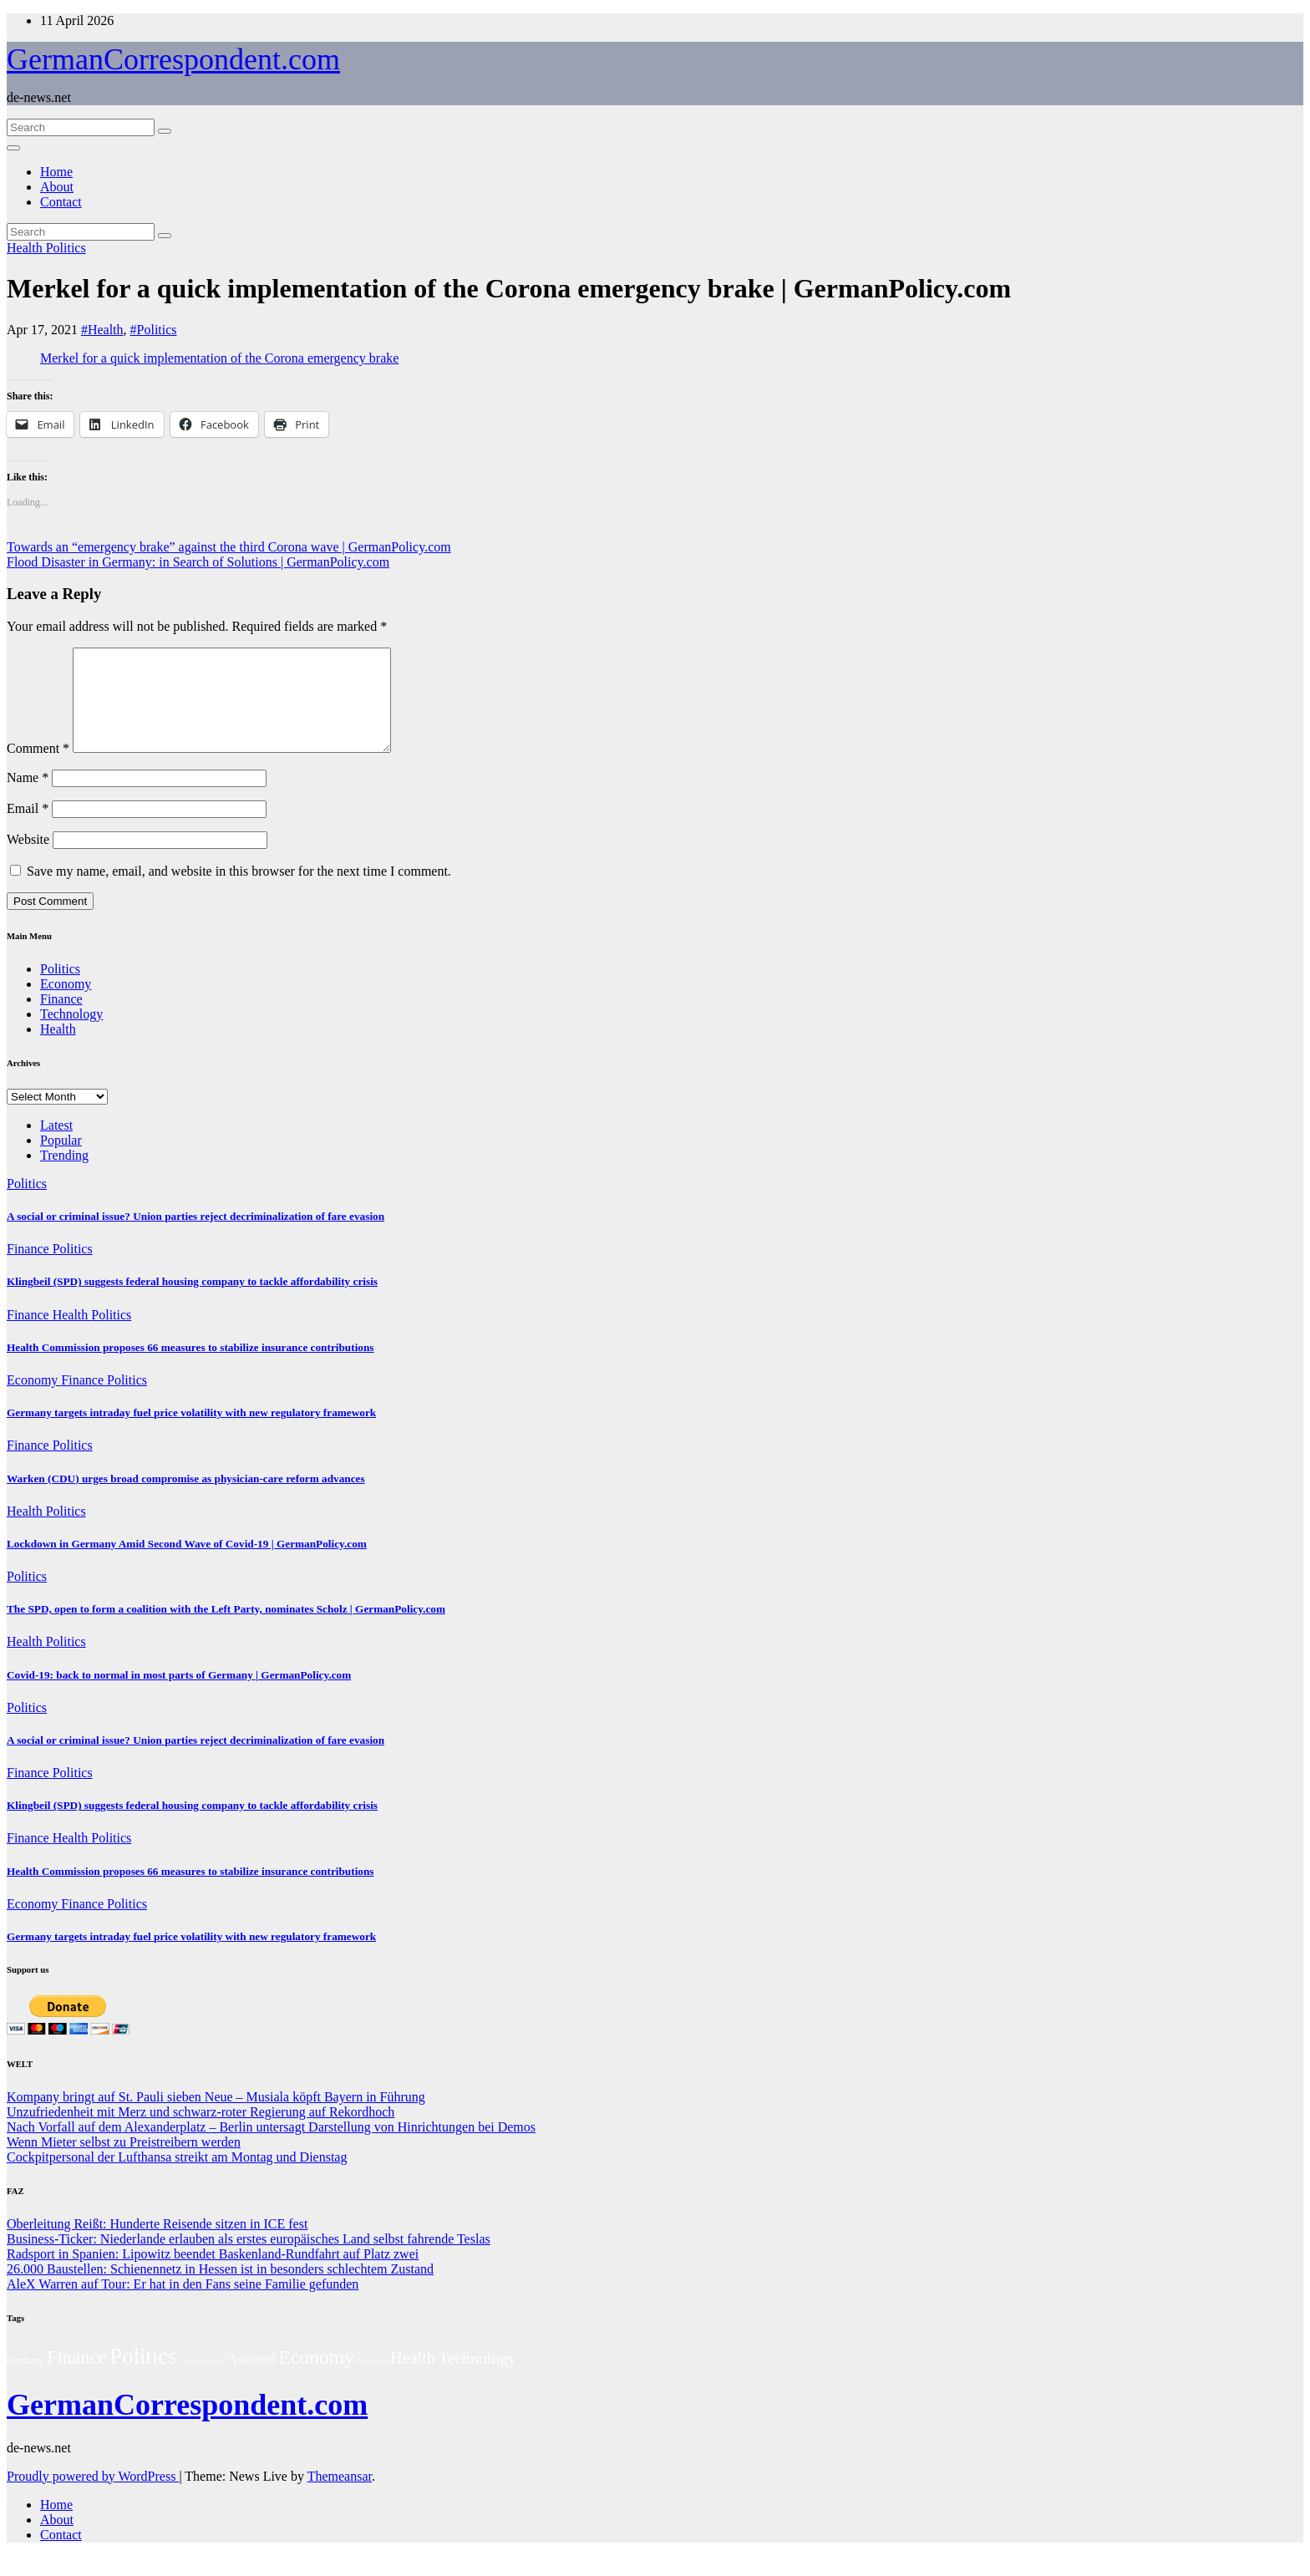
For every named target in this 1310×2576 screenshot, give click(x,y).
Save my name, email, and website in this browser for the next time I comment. (239, 891)
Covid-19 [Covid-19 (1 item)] (372, 2381)
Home (56, 172)
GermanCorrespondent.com (173, 59)
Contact (61, 202)
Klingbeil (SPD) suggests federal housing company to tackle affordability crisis (192, 1301)
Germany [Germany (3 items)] (25, 2380)
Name (27, 797)
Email (27, 828)
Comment (38, 768)
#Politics (153, 330)
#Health (102, 330)
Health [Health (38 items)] (412, 2378)
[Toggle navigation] (13, 147)
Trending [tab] (64, 1175)
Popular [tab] (61, 1160)
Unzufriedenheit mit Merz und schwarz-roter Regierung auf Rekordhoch (200, 2132)
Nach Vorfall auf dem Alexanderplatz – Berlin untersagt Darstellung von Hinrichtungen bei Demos (271, 2147)
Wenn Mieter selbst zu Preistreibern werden (124, 2162)
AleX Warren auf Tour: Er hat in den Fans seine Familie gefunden (182, 2304)
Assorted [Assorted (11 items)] (251, 2379)
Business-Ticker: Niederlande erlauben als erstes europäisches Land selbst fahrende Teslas (248, 2259)
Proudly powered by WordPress (93, 2496)
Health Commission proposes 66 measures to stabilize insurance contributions (190, 1367)
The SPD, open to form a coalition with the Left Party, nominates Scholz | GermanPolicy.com (226, 1629)
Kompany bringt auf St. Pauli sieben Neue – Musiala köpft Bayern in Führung (216, 2117)
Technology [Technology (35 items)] (477, 2378)
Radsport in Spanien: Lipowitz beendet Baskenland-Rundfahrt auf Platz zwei (213, 2274)
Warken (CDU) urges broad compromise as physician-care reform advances (186, 1498)
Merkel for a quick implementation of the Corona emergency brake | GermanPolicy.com (509, 288)
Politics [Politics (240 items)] (143, 2376)
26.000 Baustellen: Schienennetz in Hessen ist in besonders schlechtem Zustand (220, 2289)
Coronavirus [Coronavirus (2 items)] (202, 2380)
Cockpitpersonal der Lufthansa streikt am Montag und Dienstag (177, 2177)
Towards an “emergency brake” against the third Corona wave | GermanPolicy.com (229, 547)
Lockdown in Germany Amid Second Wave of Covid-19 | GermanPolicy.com (187, 1563)
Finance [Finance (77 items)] (76, 2377)
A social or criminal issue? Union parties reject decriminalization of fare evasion (195, 1236)
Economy (65, 1004)
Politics (66, 248)
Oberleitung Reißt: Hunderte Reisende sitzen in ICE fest (157, 2244)
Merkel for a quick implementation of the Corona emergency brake (219, 358)
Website (28, 859)
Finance (61, 1019)
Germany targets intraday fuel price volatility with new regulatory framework (191, 1432)
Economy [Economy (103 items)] (316, 2377)
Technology (71, 1034)
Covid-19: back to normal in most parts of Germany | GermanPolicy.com (179, 1695)
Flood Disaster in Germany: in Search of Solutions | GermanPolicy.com (198, 562)
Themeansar (339, 2496)
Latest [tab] (56, 1145)
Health (26, 248)
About (57, 187)
